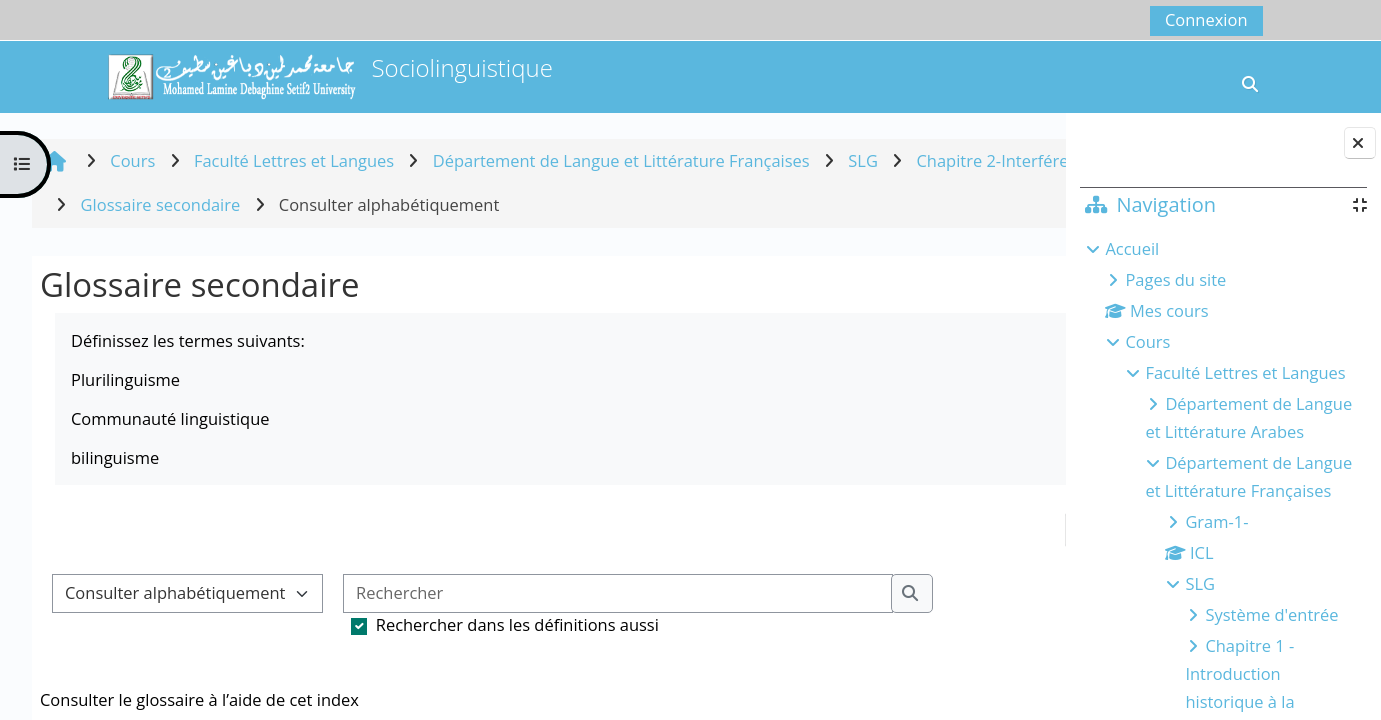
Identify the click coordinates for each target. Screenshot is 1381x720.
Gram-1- (1216, 521)
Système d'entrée (1271, 614)
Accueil (1132, 248)
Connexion (1206, 19)
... (1010, 529)
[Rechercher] (618, 593)
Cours (1147, 341)
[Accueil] (231, 74)
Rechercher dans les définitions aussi (517, 624)
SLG (1200, 583)
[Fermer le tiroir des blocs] (1360, 143)
